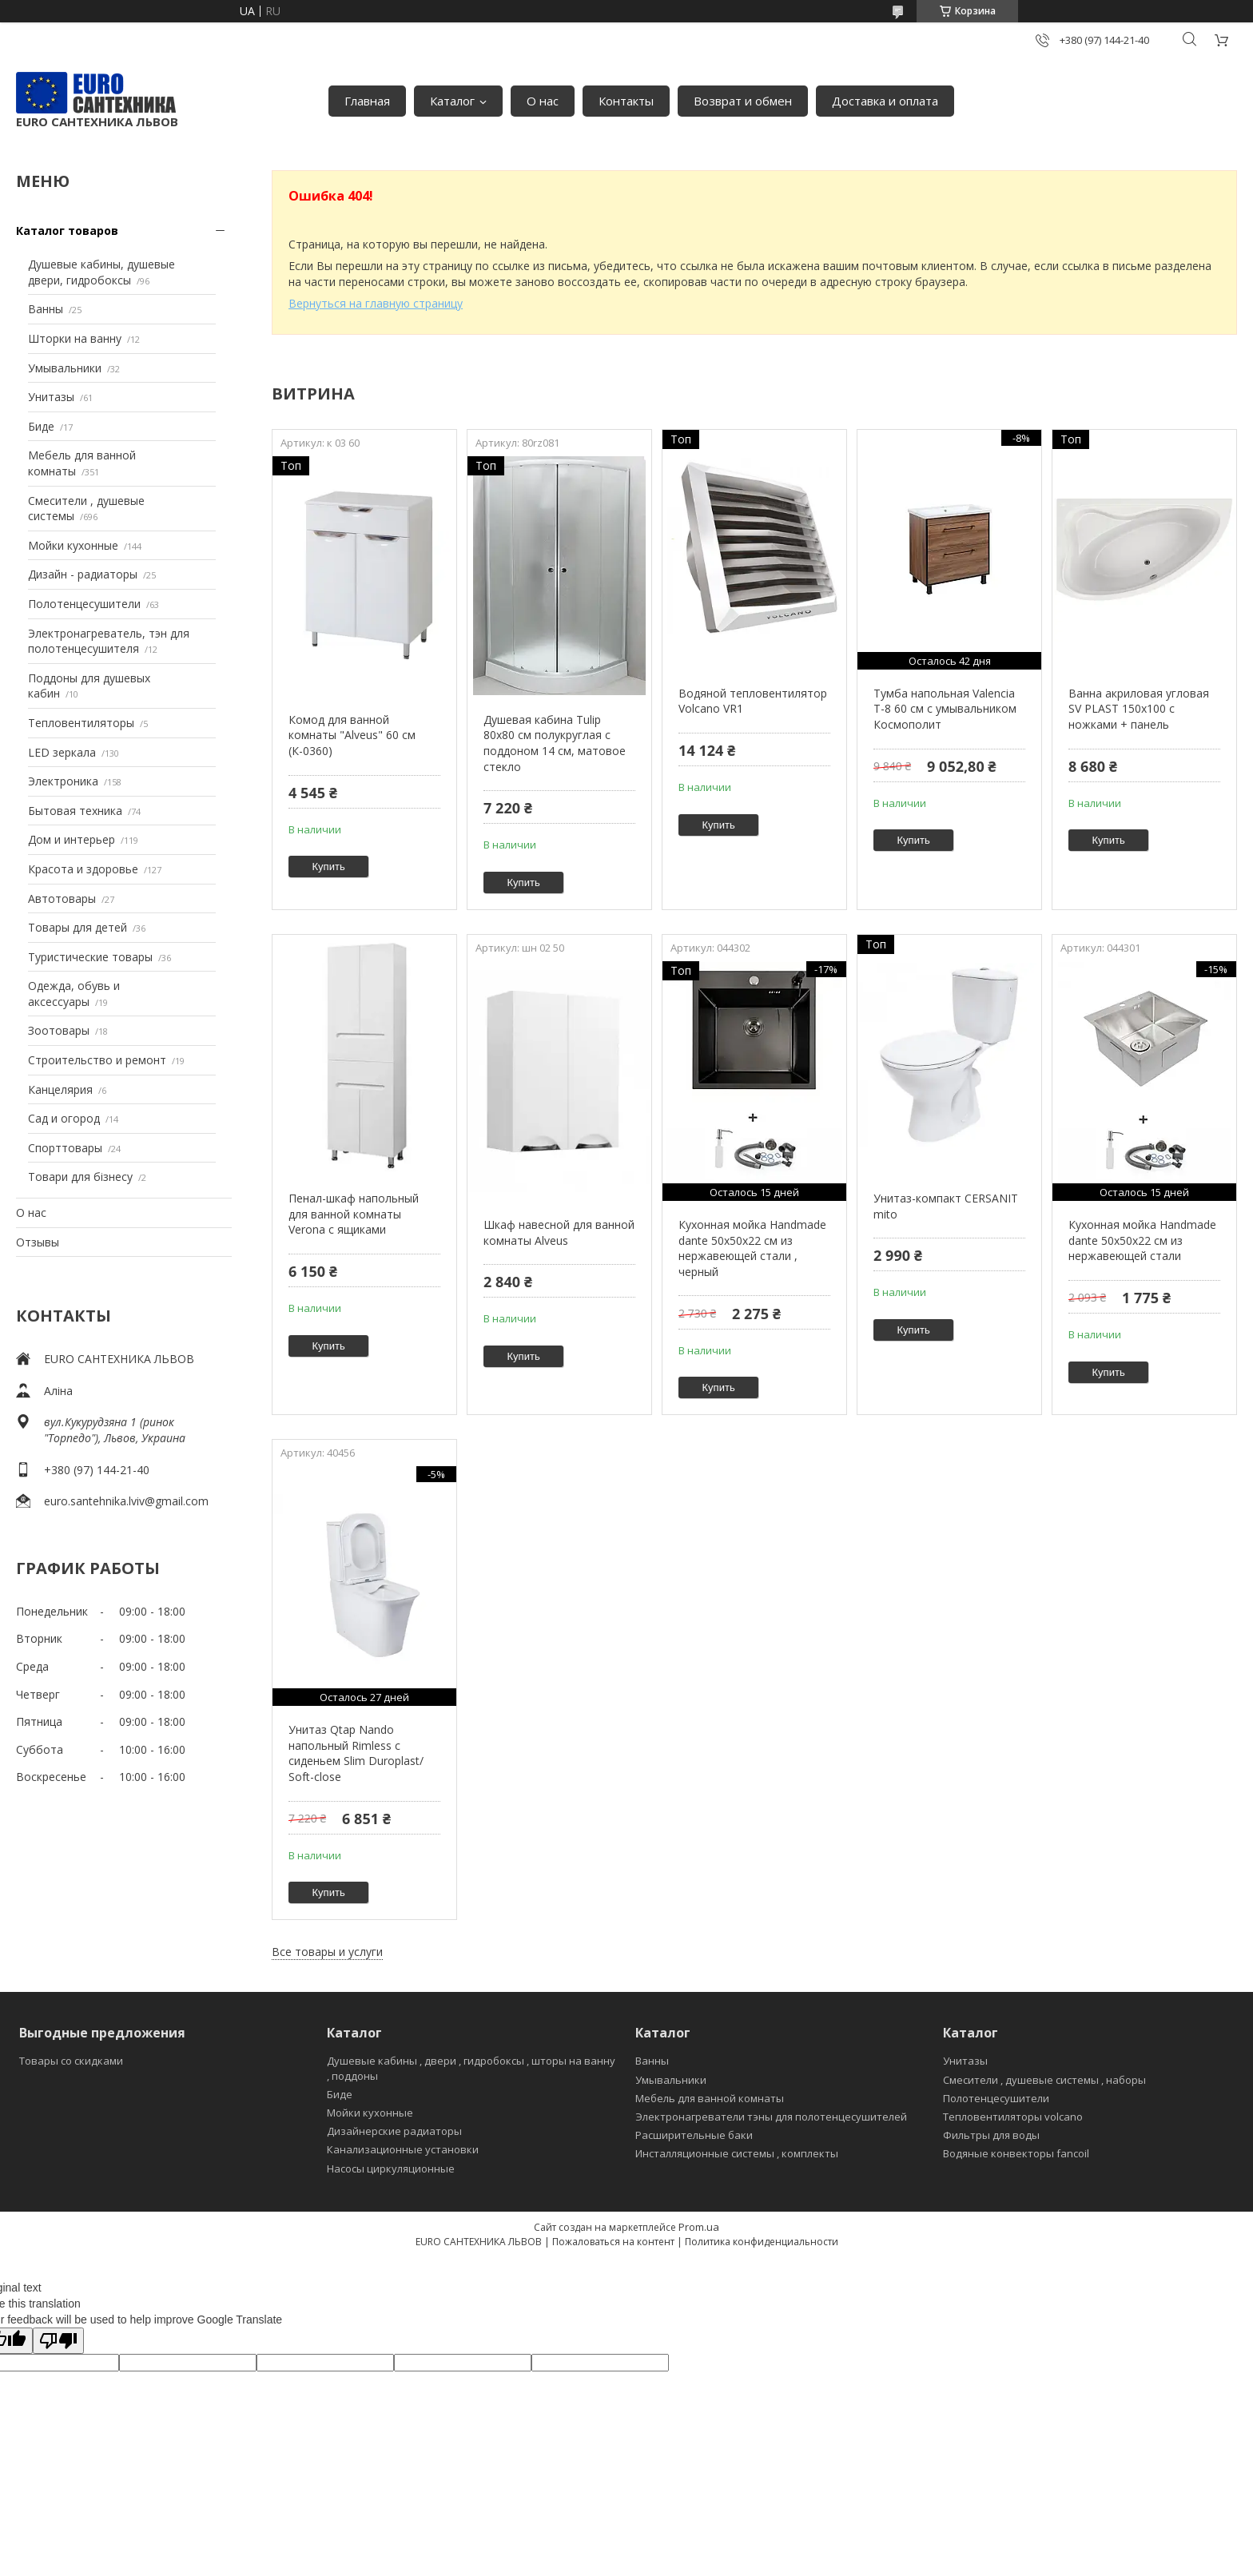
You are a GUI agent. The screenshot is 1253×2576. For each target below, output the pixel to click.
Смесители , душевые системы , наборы (1044, 2080)
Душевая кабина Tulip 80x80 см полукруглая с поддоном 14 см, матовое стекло (554, 743)
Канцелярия (60, 1089)
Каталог (452, 101)
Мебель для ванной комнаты (709, 2098)
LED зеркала (62, 752)
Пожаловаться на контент (613, 2241)
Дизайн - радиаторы (82, 574)
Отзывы (37, 1242)
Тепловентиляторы (81, 722)
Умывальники (64, 368)
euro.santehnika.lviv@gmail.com (126, 1501)
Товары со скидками (71, 2060)
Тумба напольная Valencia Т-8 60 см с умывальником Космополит (944, 709)
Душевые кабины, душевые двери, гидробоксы (101, 272)
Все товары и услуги (327, 1951)
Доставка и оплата (885, 101)
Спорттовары (65, 1147)
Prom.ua (698, 2227)
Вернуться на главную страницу (375, 303)
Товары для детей (77, 927)
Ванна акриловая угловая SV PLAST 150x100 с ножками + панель (1138, 709)
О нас (543, 101)
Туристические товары (90, 956)
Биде (41, 426)
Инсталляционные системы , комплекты (736, 2153)
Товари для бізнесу (80, 1176)
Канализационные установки (403, 2149)
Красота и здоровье (83, 869)
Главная (367, 101)
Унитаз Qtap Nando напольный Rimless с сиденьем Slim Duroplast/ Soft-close (356, 1753)
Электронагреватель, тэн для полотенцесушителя (108, 641)
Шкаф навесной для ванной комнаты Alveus (558, 1232)
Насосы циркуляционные (391, 2168)
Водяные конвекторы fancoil (1016, 2153)
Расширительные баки (694, 2135)
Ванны (45, 308)
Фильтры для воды (991, 2135)
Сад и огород (64, 1118)
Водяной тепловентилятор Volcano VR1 (752, 701)
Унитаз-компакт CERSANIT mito (945, 1206)
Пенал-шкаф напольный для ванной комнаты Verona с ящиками (353, 1214)
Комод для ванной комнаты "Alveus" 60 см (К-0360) (352, 735)
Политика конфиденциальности (761, 2241)
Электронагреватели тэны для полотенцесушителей (771, 2116)
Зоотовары (59, 1030)
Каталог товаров (67, 230)
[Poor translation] (58, 2341)
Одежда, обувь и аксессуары (74, 993)
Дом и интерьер (71, 839)
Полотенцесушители (84, 603)
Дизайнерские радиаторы (394, 2131)
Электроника (63, 781)
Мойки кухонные (73, 545)
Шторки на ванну (74, 338)
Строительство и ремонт (97, 1059)
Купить (328, 867)
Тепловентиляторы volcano (1013, 2116)
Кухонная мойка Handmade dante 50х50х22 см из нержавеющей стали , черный (752, 1248)
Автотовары (62, 898)
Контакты (626, 101)
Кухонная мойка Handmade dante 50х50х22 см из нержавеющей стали (1142, 1240)
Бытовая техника (75, 810)
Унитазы (51, 396)
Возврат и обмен (743, 101)
